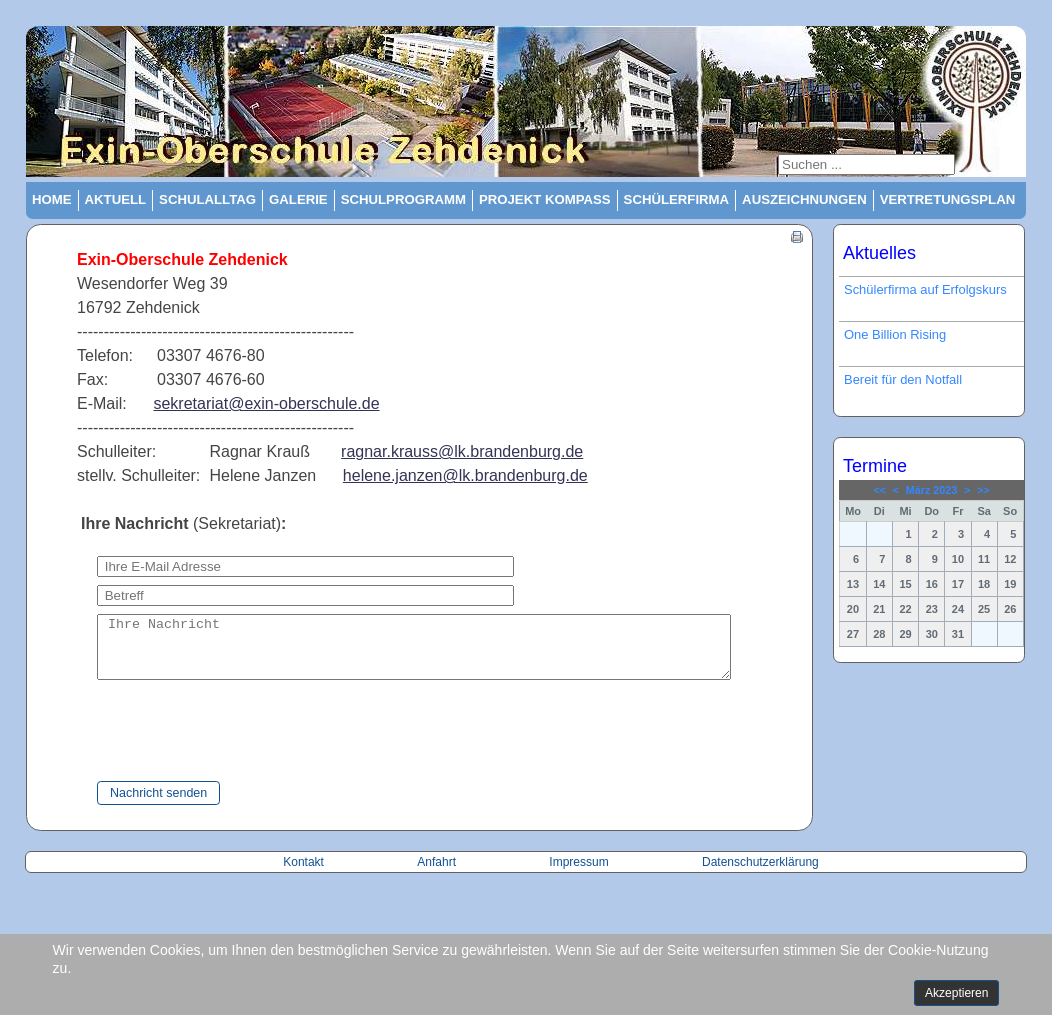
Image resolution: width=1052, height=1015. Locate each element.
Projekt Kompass (545, 199)
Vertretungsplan (948, 199)
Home (52, 199)
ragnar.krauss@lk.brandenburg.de (462, 451)
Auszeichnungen (804, 199)
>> (983, 490)
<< (879, 490)
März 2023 (932, 490)
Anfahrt (438, 874)
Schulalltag (207, 199)
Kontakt (305, 874)
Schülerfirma (677, 199)
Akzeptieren (956, 993)
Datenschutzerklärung (760, 874)
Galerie (298, 199)
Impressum (578, 874)
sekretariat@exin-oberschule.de (266, 403)
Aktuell (116, 199)
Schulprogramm (403, 199)
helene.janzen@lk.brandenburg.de (465, 475)
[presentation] (218, 744)
